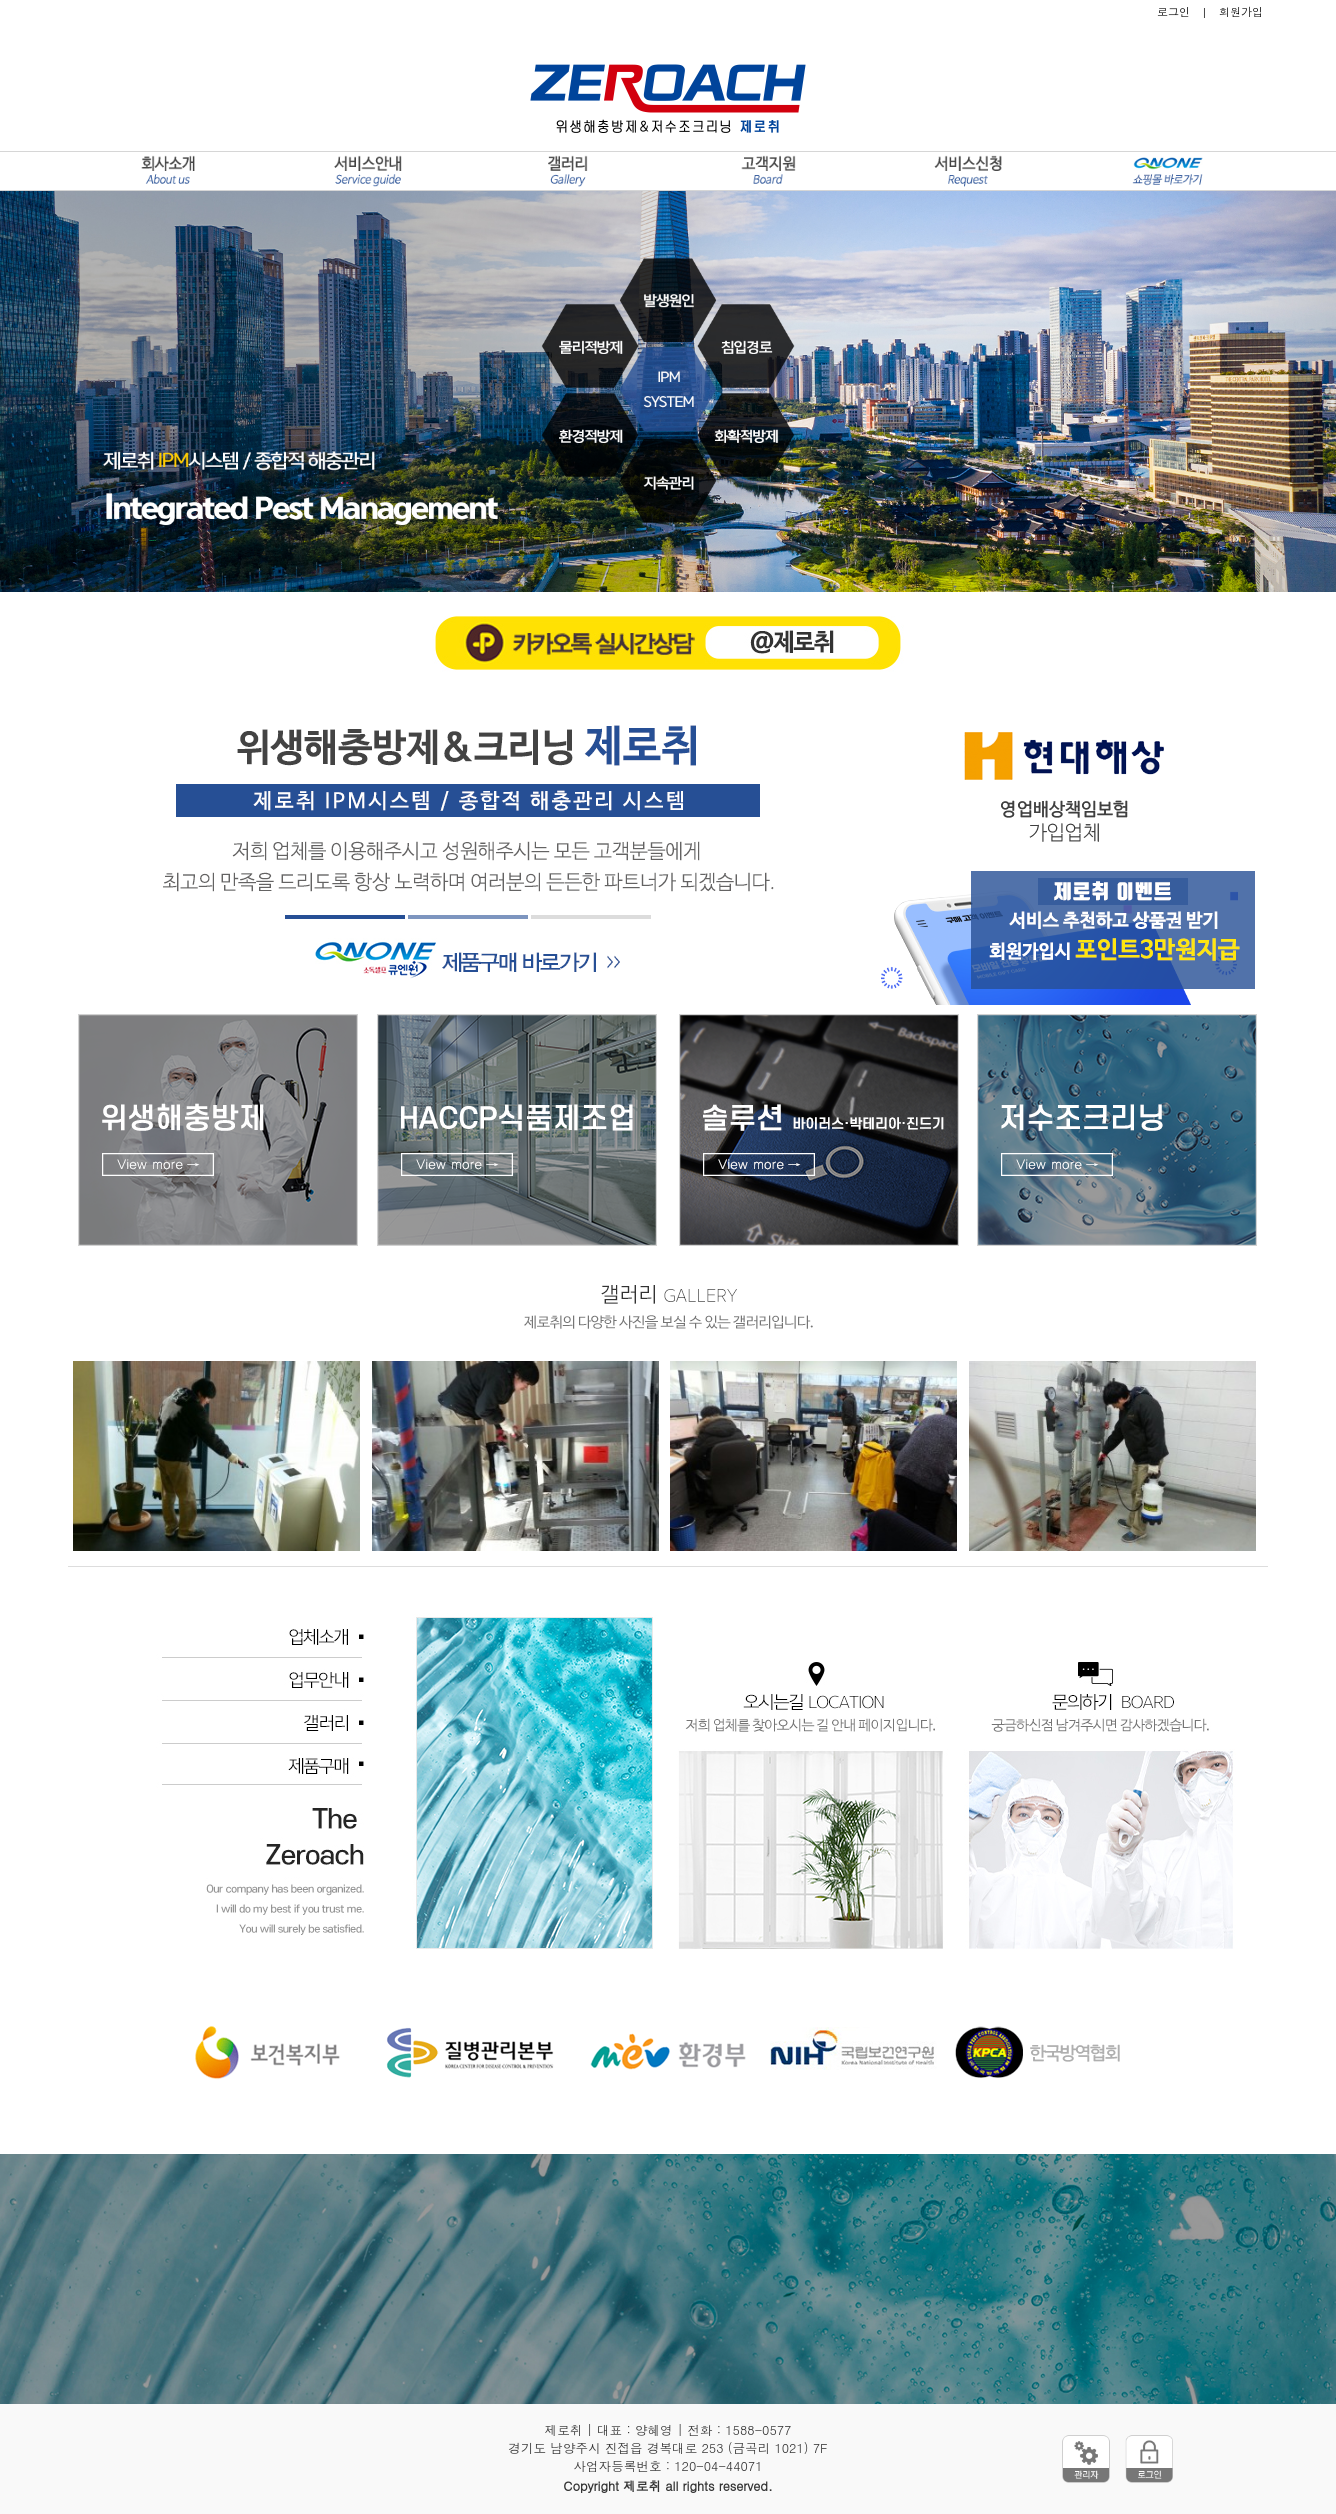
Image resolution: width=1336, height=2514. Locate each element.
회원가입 (1241, 12)
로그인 (1173, 12)
